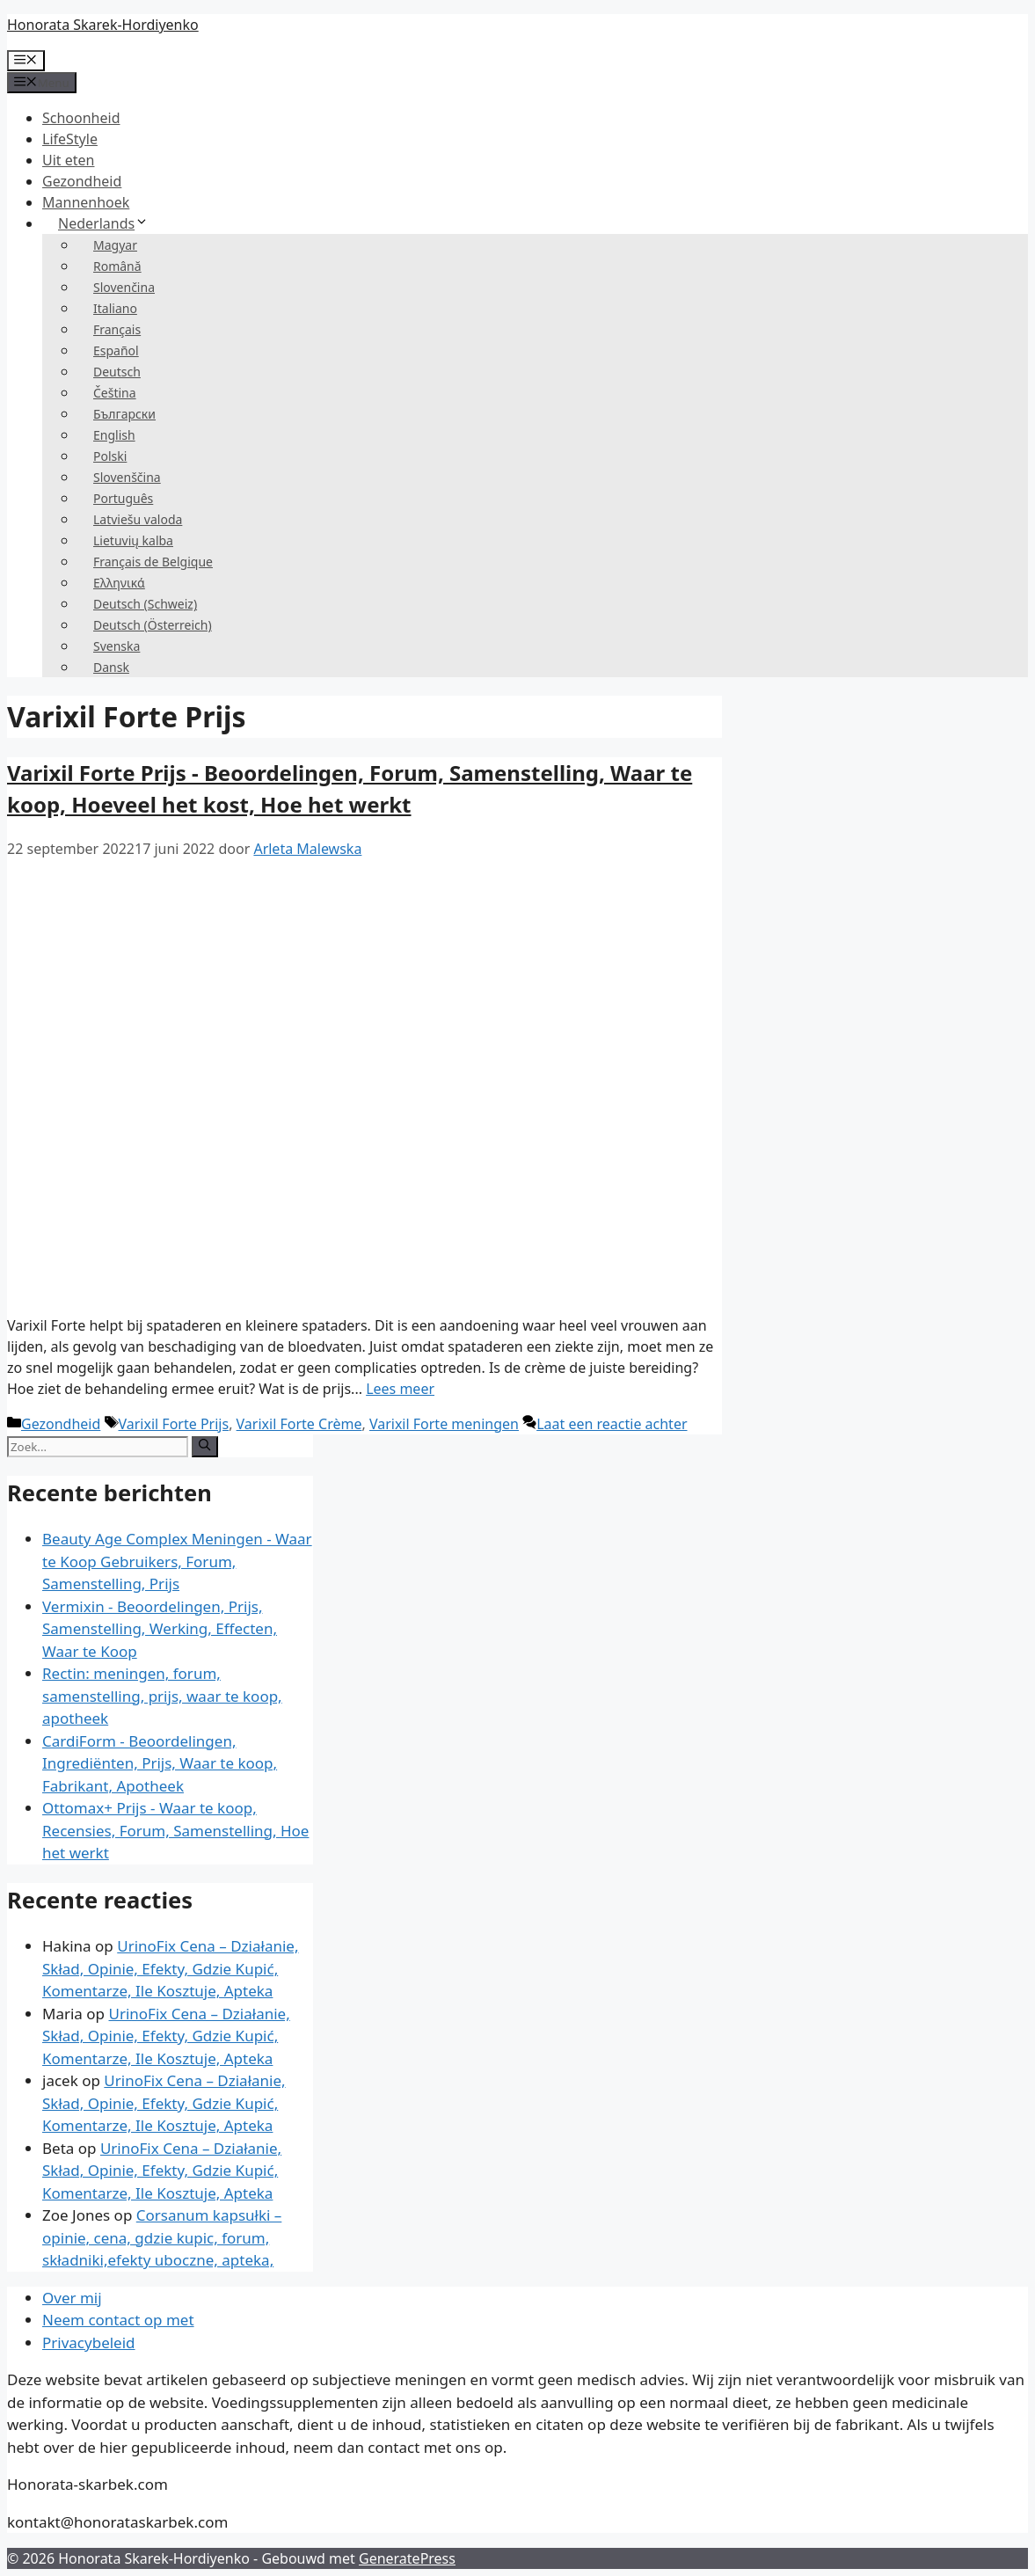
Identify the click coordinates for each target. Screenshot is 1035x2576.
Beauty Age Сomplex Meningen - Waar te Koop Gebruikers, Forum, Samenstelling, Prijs (177, 1561)
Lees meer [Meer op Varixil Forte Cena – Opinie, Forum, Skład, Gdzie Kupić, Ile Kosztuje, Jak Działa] (400, 1388)
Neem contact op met (118, 2320)
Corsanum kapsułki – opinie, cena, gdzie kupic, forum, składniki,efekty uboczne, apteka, (161, 2237)
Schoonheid (81, 118)
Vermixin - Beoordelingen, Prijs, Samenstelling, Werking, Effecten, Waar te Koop (159, 1628)
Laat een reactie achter (611, 1424)
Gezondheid (81, 181)
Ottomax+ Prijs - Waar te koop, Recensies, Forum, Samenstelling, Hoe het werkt (175, 1830)
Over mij (72, 2298)
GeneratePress (407, 2558)
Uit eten (68, 160)
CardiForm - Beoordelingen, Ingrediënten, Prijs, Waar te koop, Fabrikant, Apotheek (159, 1763)
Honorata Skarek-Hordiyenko (103, 24)
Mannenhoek (85, 202)
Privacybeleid (88, 2342)
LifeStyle (70, 139)
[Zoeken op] (204, 1446)
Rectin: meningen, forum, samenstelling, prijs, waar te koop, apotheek (162, 1695)
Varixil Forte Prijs (174, 1424)
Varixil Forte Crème (299, 1424)
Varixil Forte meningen (444, 1424)
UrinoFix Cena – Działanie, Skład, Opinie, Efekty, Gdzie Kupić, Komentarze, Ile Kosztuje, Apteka (170, 1968)
